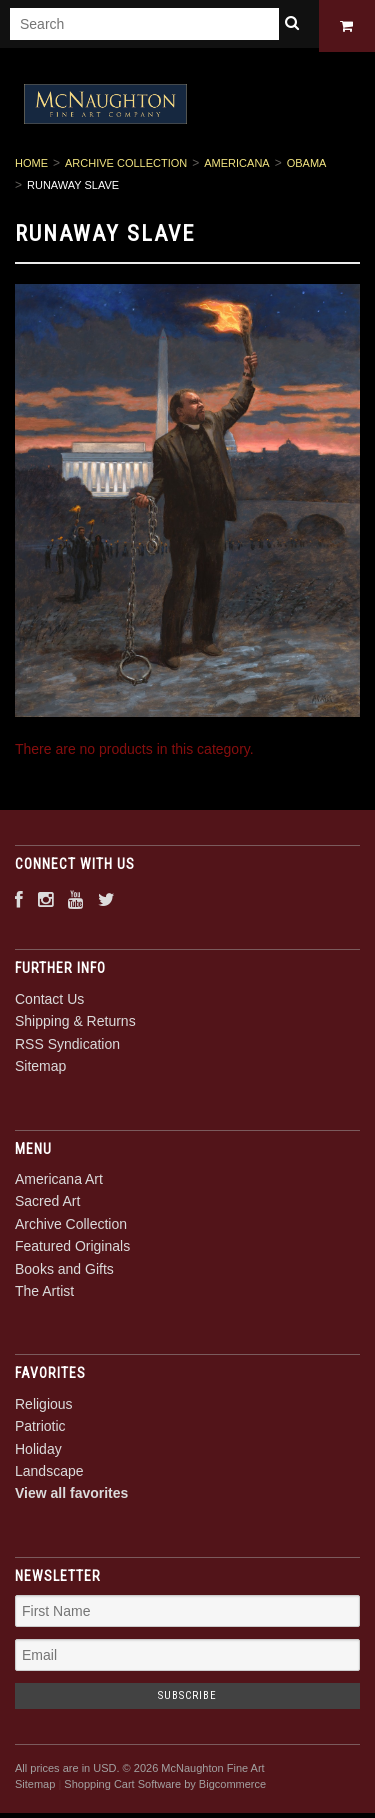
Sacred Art (47, 1205)
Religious (44, 1407)
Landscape (49, 1475)
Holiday (38, 1452)
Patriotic (40, 1430)
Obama (307, 167)
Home (31, 167)
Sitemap (40, 1070)
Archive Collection (126, 167)
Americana (236, 167)
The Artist (44, 1295)
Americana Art (59, 1183)
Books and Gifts (64, 1272)
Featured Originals (72, 1250)
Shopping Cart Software (122, 1788)
